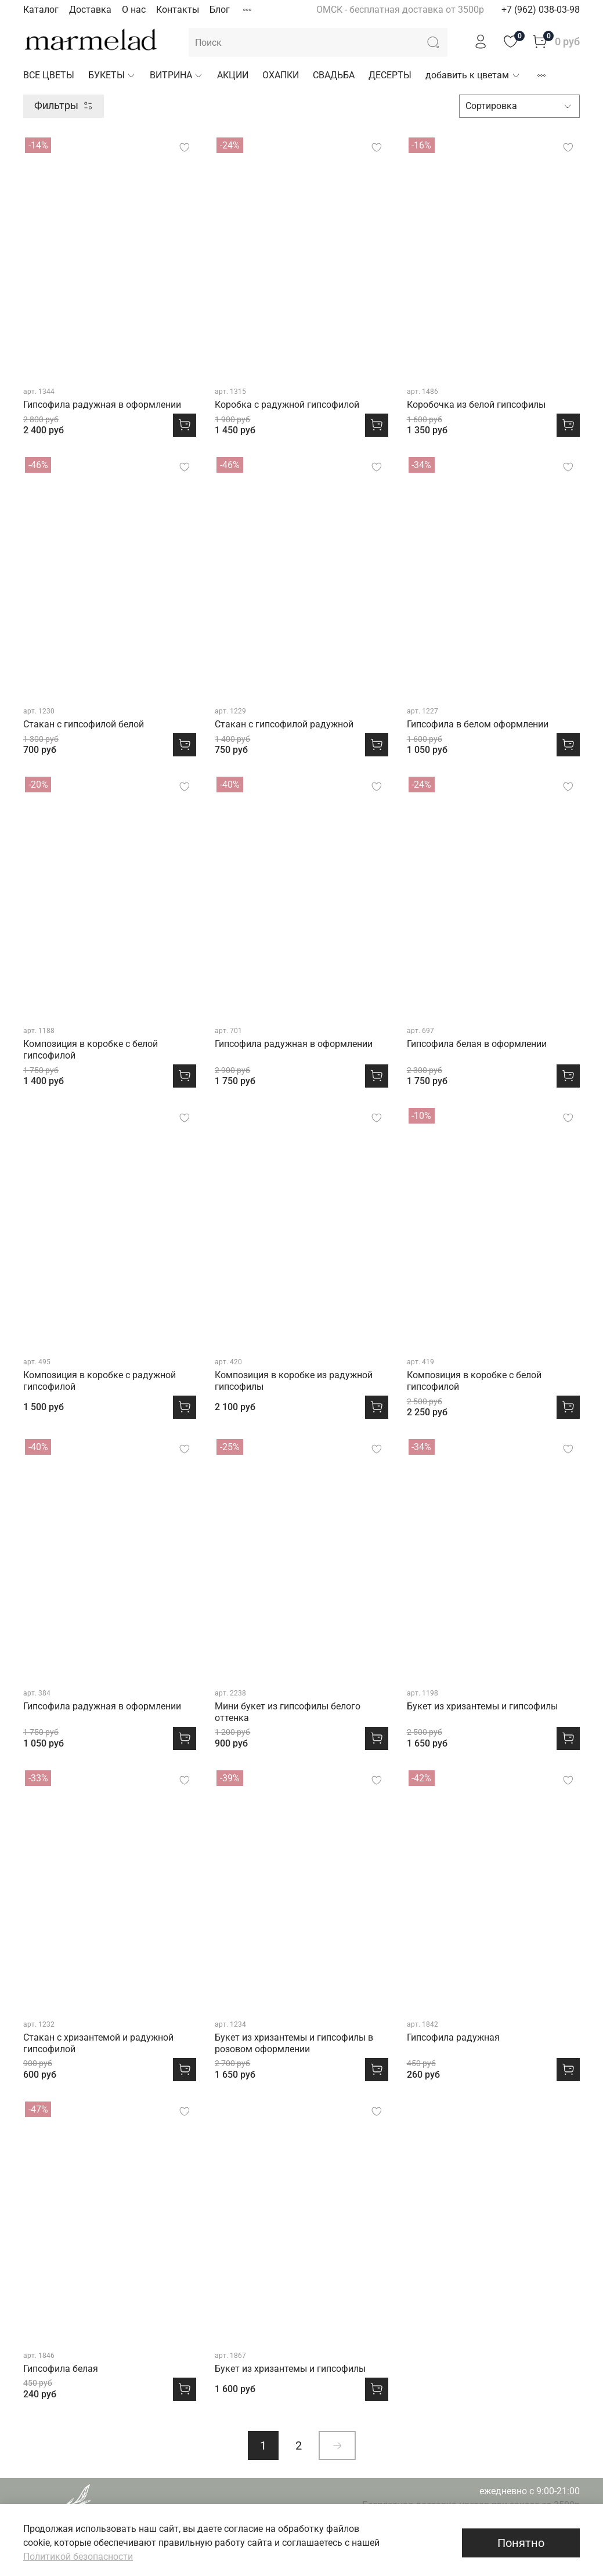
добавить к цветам (472, 75)
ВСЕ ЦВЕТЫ (48, 75)
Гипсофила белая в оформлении (477, 1043)
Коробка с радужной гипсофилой (287, 404)
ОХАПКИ (280, 75)
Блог (220, 9)
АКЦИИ (232, 75)
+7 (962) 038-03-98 (540, 9)
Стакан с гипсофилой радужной (284, 724)
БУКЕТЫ (112, 75)
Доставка (90, 9)
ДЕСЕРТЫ (390, 75)
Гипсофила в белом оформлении (477, 724)
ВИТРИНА (176, 75)
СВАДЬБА (334, 75)
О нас (134, 9)
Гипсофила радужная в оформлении (102, 404)
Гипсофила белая (60, 2368)
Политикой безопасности (78, 2556)
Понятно (520, 2543)
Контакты (177, 9)
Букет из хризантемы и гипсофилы (482, 1706)
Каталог (41, 9)
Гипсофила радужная (453, 2037)
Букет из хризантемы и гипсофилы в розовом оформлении (294, 2043)
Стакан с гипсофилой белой (83, 724)
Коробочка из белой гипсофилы (476, 404)
